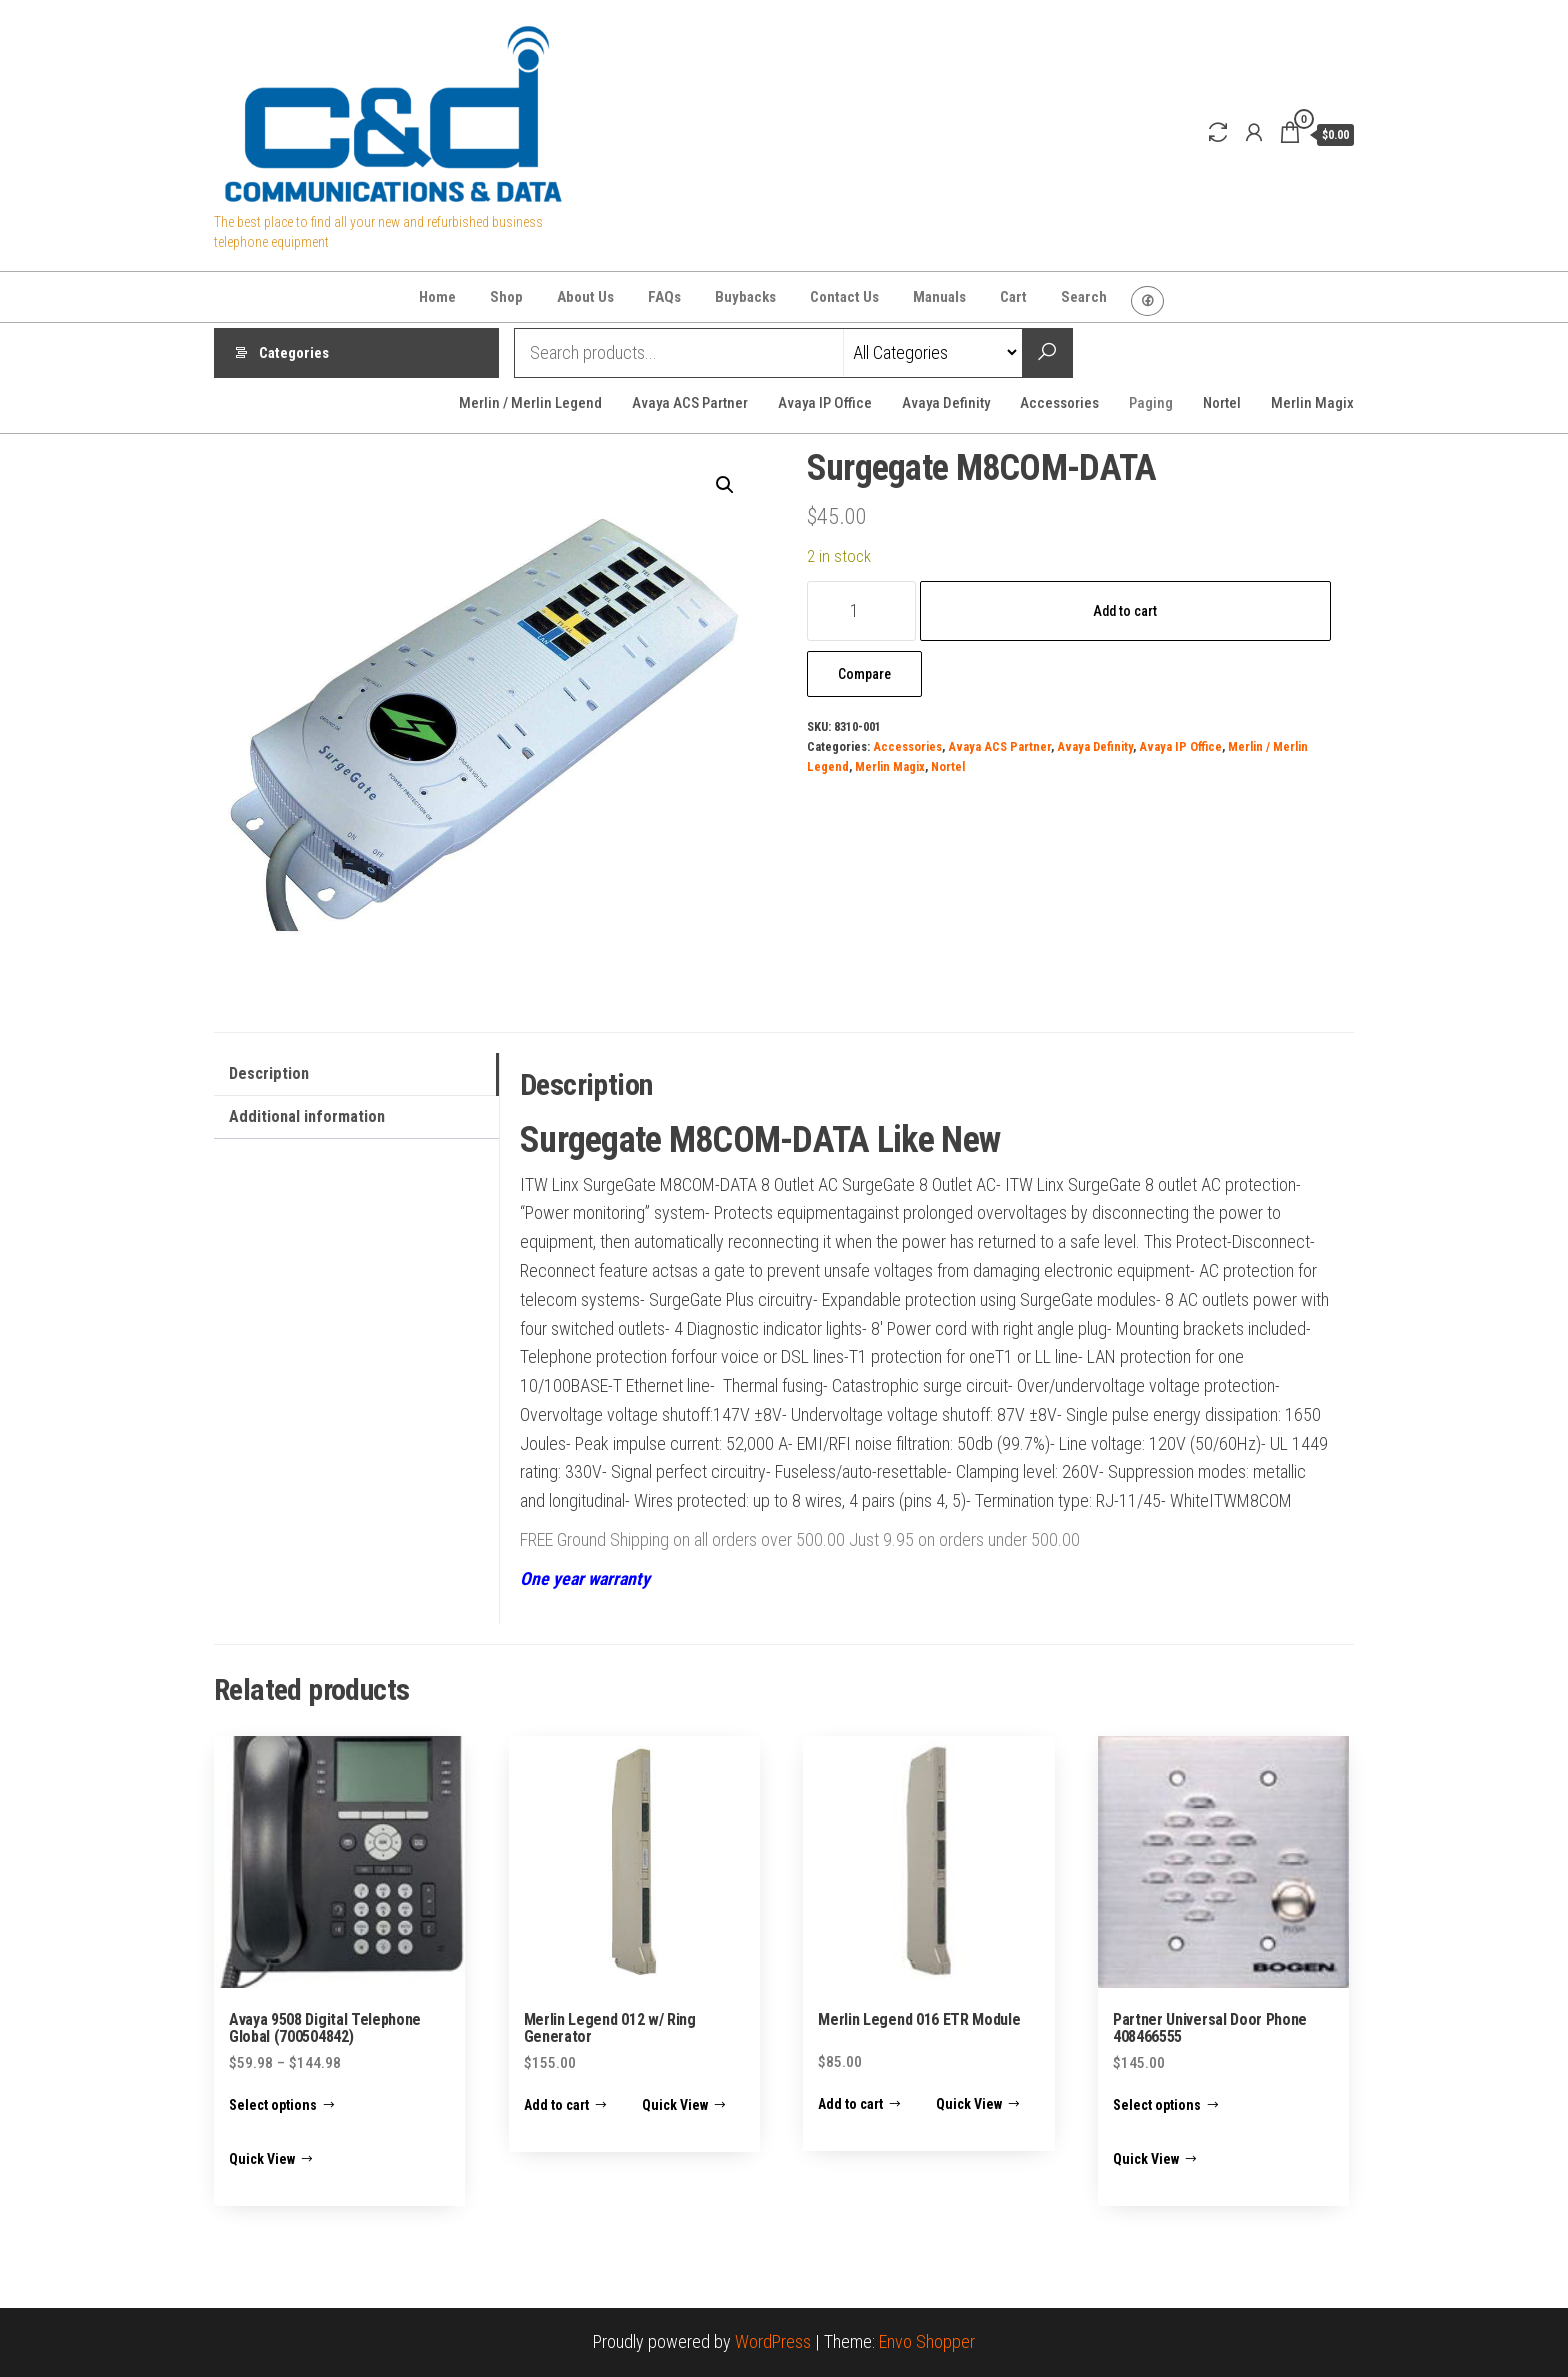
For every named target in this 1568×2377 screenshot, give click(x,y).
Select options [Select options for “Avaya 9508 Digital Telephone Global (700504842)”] (273, 2105)
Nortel (1222, 403)
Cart (1013, 297)
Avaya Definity (946, 403)
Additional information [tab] (307, 1116)
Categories (294, 353)
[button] (725, 485)
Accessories (1059, 403)
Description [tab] (269, 1073)
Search (1084, 297)
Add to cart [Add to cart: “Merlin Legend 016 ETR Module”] (850, 2104)
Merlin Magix (1312, 403)
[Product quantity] (861, 611)
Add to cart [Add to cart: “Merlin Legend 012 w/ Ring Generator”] (556, 2105)
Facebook (1147, 301)
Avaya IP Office (825, 403)
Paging (1151, 403)
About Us (585, 297)
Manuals (939, 297)
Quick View (262, 2159)
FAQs (664, 297)
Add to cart (1125, 611)
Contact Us (844, 297)
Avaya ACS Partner (690, 403)
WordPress (773, 2341)
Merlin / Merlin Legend (530, 403)
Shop (506, 297)
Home (437, 297)
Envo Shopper (927, 2341)
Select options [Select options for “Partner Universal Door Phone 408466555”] (1157, 2105)
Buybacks (745, 297)
